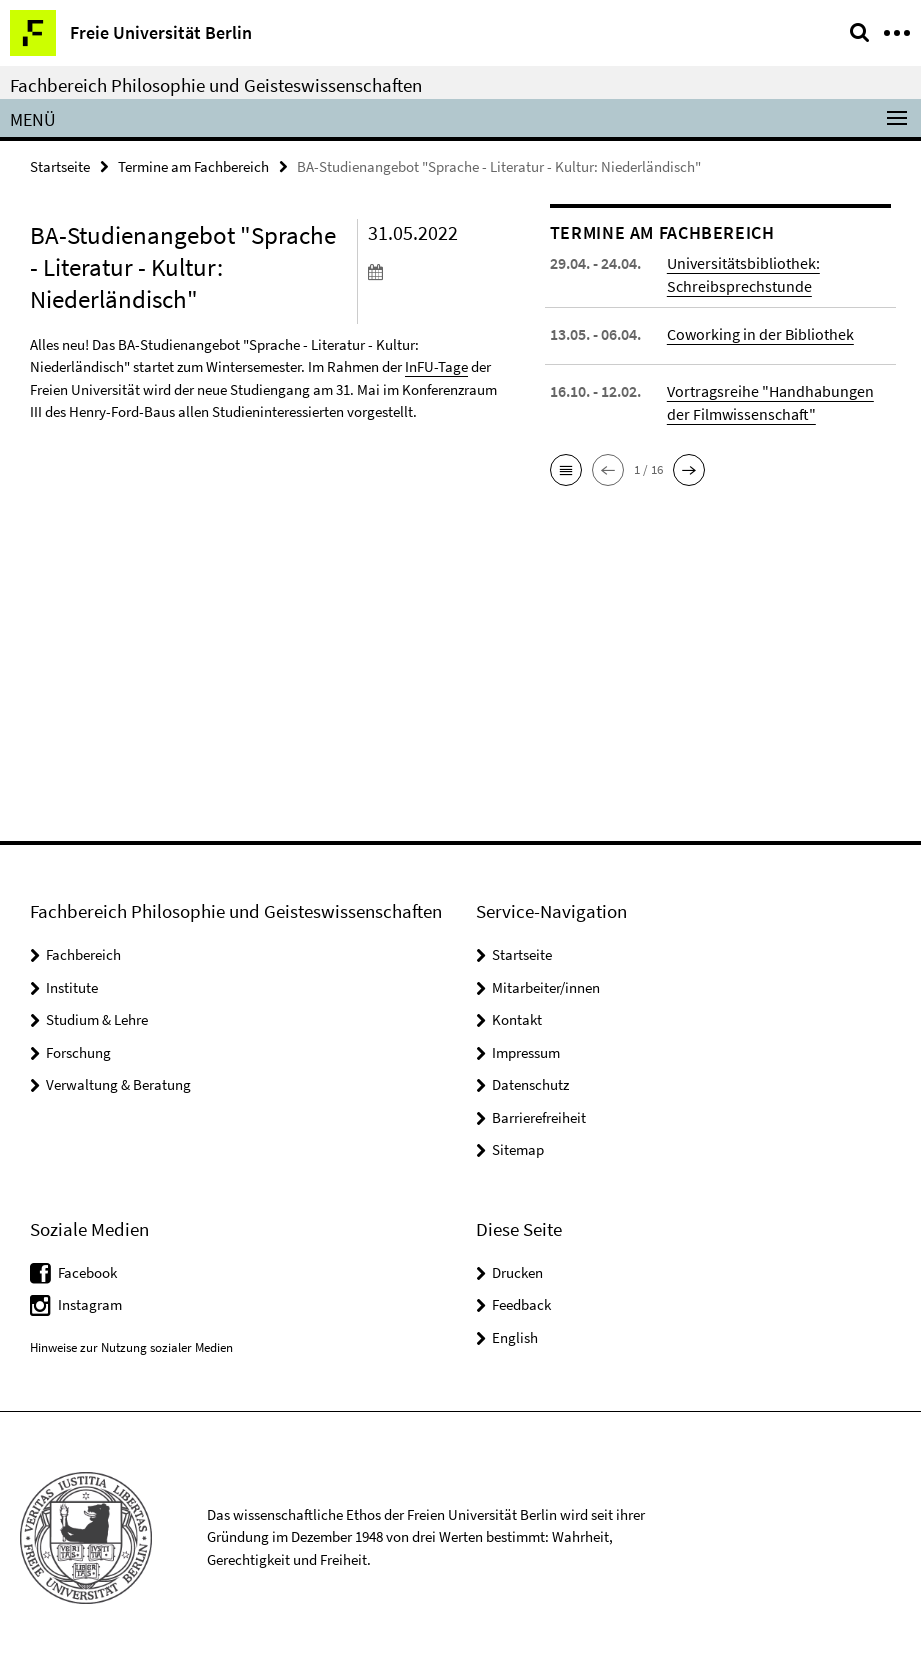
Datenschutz (530, 1084)
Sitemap (518, 1149)
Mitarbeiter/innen (546, 987)
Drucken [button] (517, 1272)
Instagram (90, 1304)
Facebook (87, 1272)
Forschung (78, 1052)
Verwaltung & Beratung (118, 1084)
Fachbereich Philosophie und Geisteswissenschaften (216, 85)
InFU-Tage (436, 366)
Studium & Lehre (97, 1019)
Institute (72, 987)
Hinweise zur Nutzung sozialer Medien (131, 1347)
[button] (566, 470)
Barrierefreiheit (539, 1117)
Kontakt (517, 1019)
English (515, 1337)
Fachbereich (83, 954)
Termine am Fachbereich (193, 166)
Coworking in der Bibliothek (760, 334)
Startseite (60, 166)
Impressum (526, 1052)
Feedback (521, 1304)
